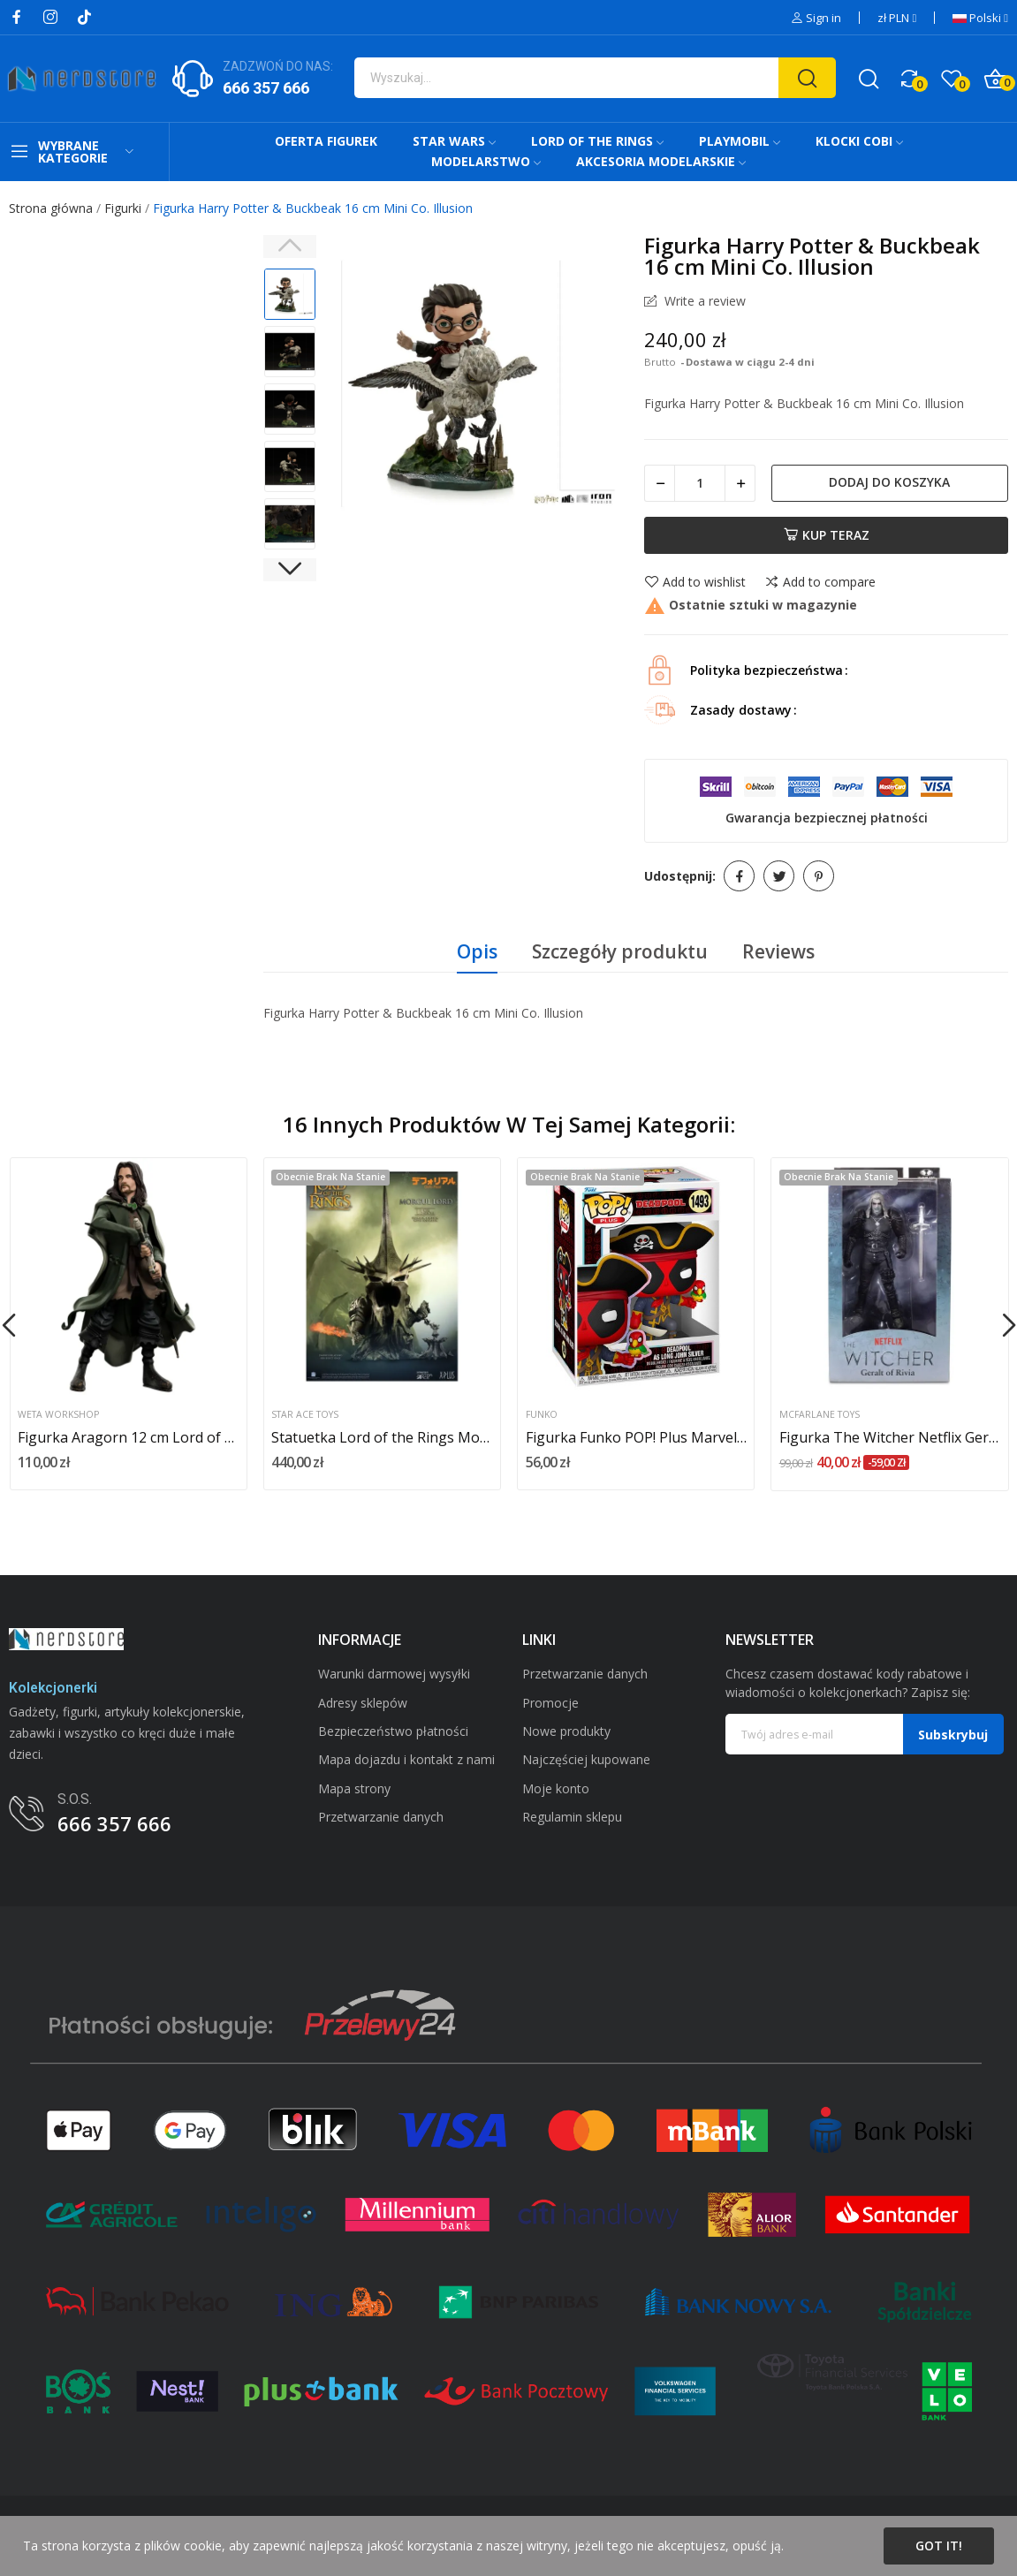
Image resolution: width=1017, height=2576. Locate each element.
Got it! (938, 2545)
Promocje (550, 1702)
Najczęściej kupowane (586, 1759)
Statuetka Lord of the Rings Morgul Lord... (381, 1437)
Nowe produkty (566, 1731)
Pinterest (818, 875)
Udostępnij (739, 875)
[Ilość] (700, 483)
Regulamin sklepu (572, 1816)
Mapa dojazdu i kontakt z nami (406, 1759)
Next (289, 569)
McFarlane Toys (819, 1415)
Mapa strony (354, 1788)
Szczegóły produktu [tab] (620, 951)
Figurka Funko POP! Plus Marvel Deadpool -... (636, 1437)
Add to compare (820, 582)
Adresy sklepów (362, 1702)
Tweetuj (778, 875)
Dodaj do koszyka (889, 482)
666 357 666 (266, 88)
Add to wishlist (695, 582)
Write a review (703, 301)
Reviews (778, 951)
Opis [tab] (477, 951)
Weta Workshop (58, 1415)
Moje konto (555, 1788)
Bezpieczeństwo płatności (393, 1731)
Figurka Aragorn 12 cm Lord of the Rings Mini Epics (128, 1437)
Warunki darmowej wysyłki (394, 1673)
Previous (289, 246)
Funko (542, 1415)
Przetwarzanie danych (381, 1816)
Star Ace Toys (304, 1415)
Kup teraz (826, 535)
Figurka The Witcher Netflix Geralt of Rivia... (889, 1437)
